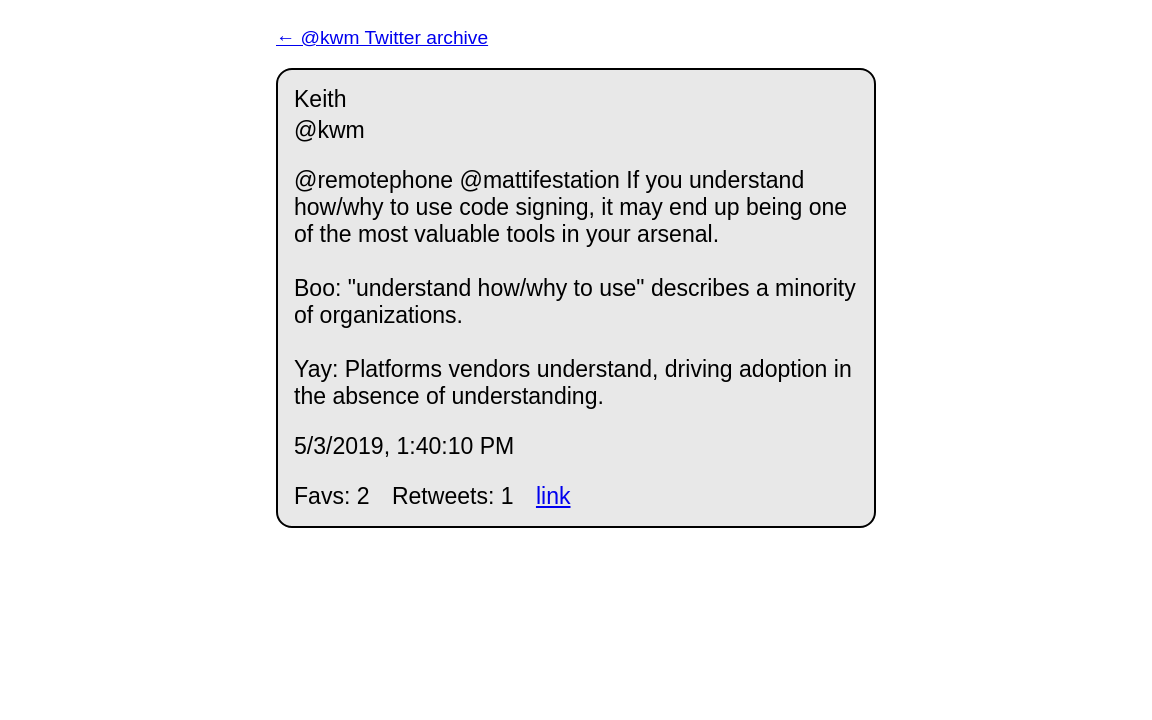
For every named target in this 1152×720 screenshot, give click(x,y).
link (553, 496)
